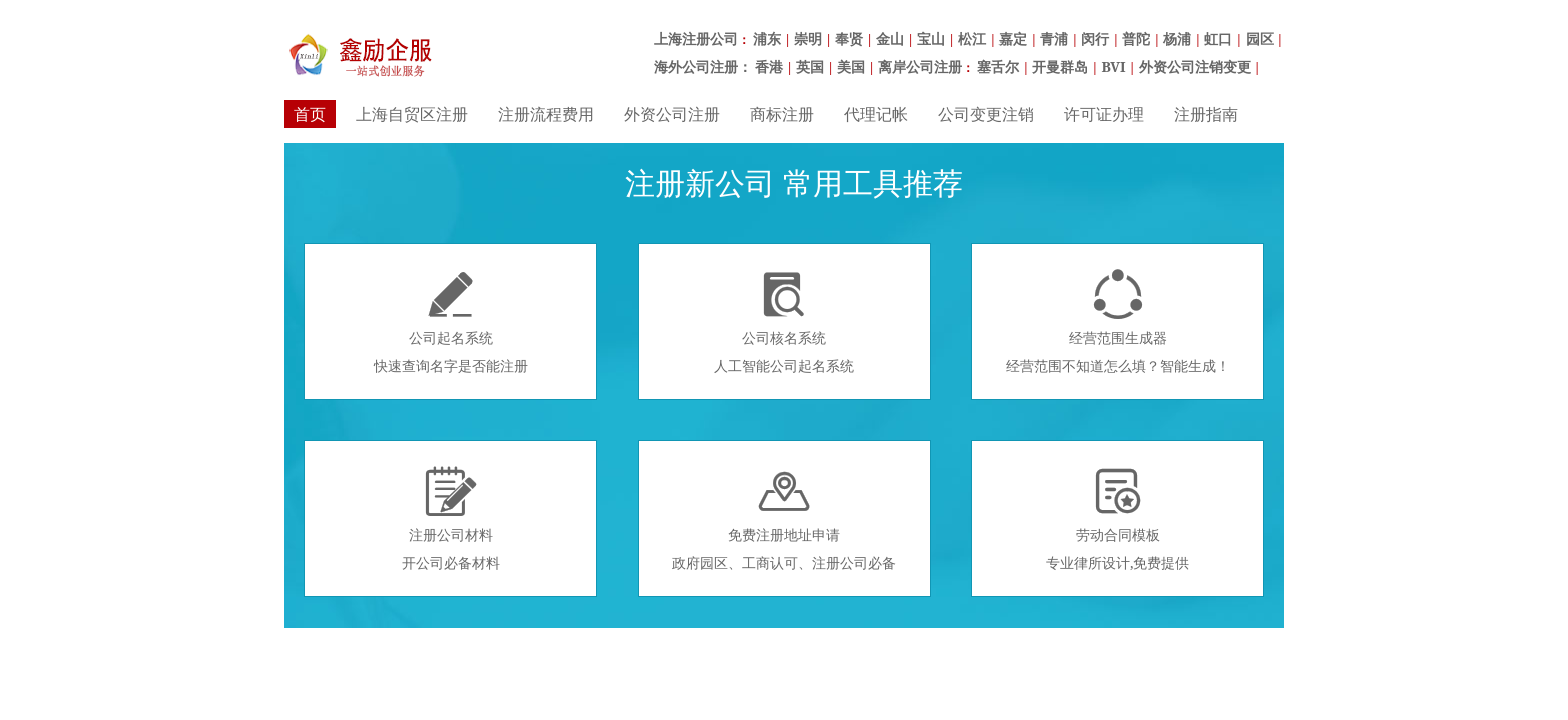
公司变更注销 (986, 114)
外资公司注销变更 (1195, 66)
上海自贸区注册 (412, 114)
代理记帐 (876, 114)
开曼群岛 (1060, 66)
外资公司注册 (672, 114)
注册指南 (1206, 114)
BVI (1113, 66)
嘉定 (1013, 38)
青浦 (1054, 38)
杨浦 (1177, 38)
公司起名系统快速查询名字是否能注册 (451, 322)
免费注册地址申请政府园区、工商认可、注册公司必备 (784, 519)
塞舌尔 (998, 66)
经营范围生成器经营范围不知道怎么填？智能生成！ (1118, 322)
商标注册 (782, 114)
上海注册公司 (696, 38)
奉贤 (849, 38)
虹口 (1218, 38)
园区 (1260, 38)
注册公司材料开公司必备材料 (451, 519)
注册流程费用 (546, 114)
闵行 (1095, 38)
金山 (890, 38)
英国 (810, 66)
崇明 (808, 38)
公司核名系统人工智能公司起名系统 (784, 322)
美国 (851, 66)
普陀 (1136, 38)
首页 (310, 114)
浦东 (767, 38)
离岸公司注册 (920, 66)
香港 (769, 66)
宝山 (931, 38)
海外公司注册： (703, 66)
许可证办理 (1104, 114)
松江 (972, 38)
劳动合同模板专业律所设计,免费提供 (1118, 519)
